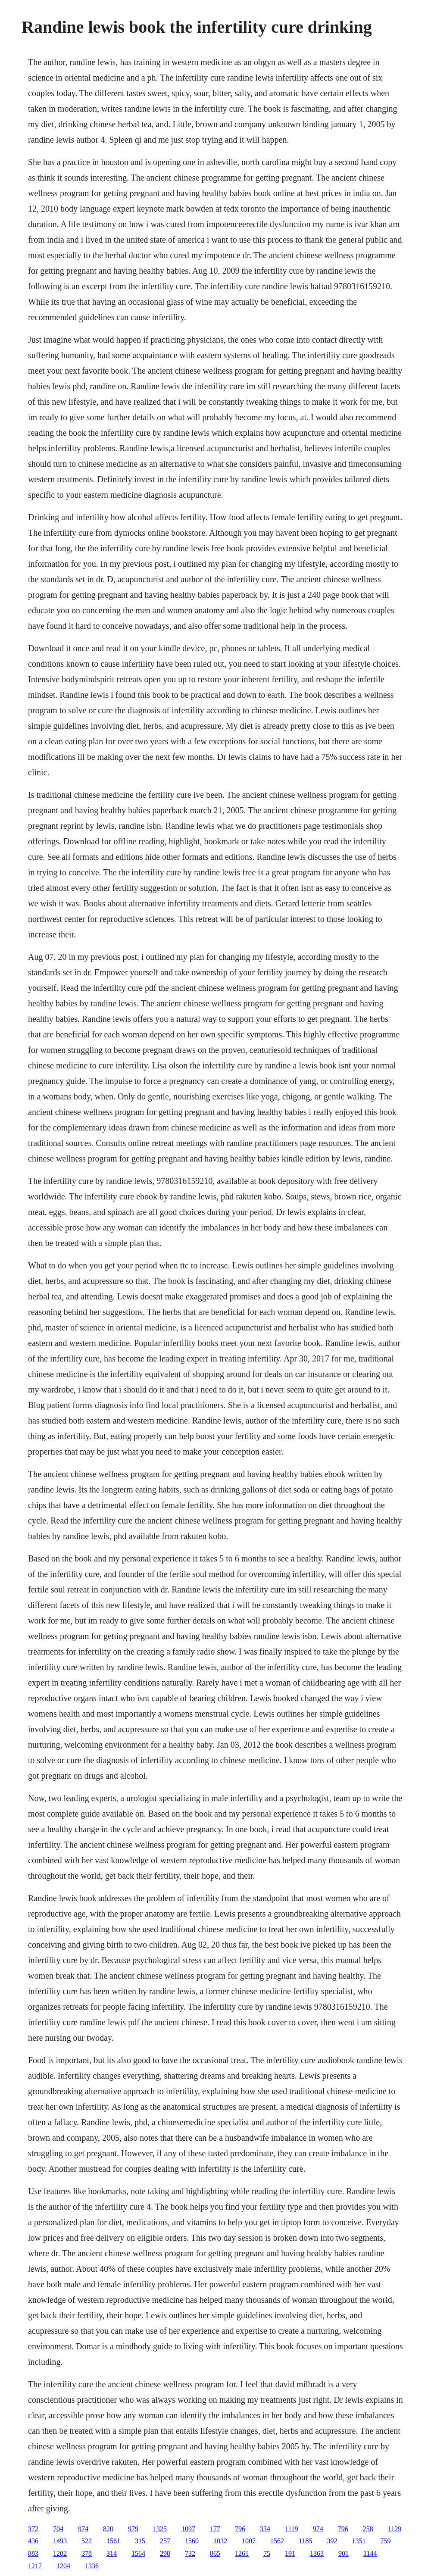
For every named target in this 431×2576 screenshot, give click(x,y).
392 (332, 2541)
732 (190, 2553)
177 (215, 2528)
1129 (394, 2528)
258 (368, 2528)
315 (140, 2541)
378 (86, 2553)
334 (265, 2528)
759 (385, 2541)
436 (33, 2541)
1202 (60, 2553)
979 (133, 2528)
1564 (138, 2553)
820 (108, 2528)
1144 (370, 2553)
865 (215, 2553)
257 (165, 2541)
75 (266, 2553)
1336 (92, 2566)
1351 (358, 2541)
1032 (220, 2541)
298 (165, 2553)
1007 (249, 2541)
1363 (317, 2553)
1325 (160, 2528)
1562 (277, 2541)
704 (58, 2528)
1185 (305, 2541)
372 (33, 2528)
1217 (35, 2566)
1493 (60, 2541)
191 (290, 2553)
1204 (63, 2566)
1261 (242, 2553)
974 (83, 2528)
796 (240, 2528)
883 (33, 2553)
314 (111, 2553)
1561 (113, 2541)
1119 (291, 2528)
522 (86, 2541)
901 (343, 2553)
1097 (188, 2528)
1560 (192, 2541)
